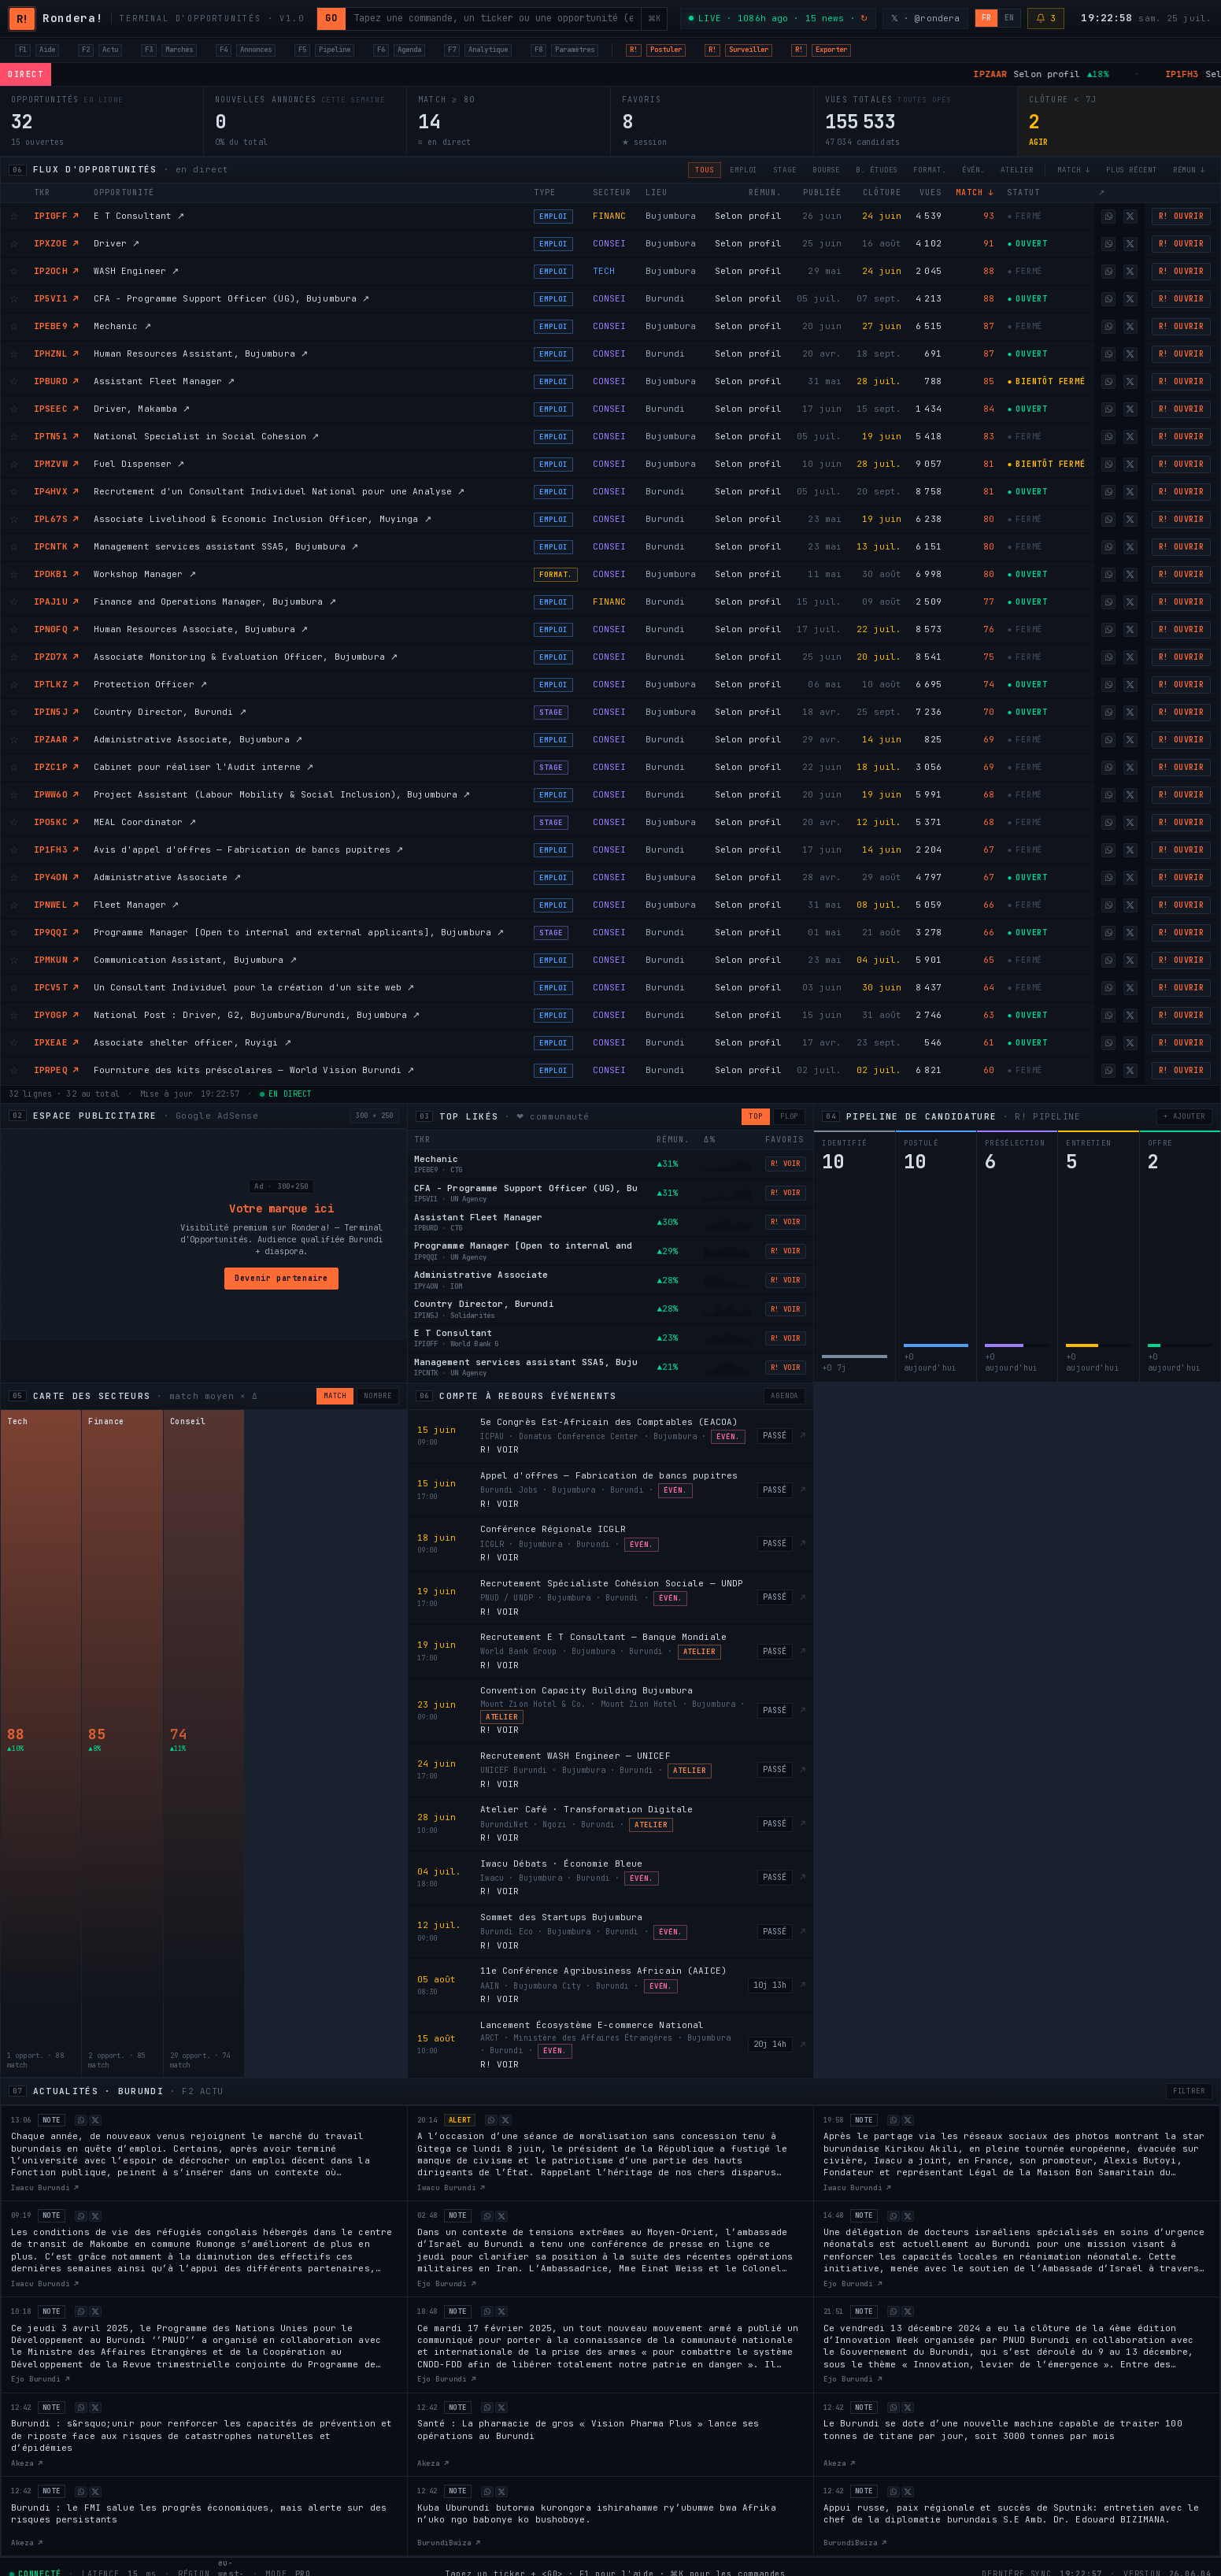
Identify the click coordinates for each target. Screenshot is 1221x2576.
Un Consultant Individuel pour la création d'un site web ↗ (254, 987)
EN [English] (1009, 18)
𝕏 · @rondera (925, 18)
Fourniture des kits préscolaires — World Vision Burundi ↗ (254, 1069)
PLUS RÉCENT (1131, 170)
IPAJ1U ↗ (56, 601)
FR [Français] (986, 18)
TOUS (704, 170)
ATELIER (1017, 170)
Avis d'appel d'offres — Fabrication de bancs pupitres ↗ (249, 849)
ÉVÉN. (974, 170)
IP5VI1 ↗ (56, 298)
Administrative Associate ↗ (167, 877)
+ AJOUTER (1184, 1116)
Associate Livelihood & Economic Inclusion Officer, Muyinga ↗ (262, 518)
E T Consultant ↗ (139, 215)
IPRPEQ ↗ (56, 1069)
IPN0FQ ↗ (56, 629)
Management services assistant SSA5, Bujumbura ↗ (226, 546)
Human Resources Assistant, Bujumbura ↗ (201, 353)
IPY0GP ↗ (56, 1014)
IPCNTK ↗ (56, 546)
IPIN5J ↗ (56, 711)
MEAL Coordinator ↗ (145, 821)
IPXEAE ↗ (56, 1042)
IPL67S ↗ (56, 518)
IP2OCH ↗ (56, 270)
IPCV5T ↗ (56, 987)
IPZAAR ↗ (56, 739)
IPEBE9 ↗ (56, 325)
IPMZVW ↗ (56, 463)
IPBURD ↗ (56, 381)
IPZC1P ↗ (56, 766)
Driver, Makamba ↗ (142, 408)
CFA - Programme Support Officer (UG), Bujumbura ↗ (232, 298)
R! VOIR (786, 1163)
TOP (756, 1116)
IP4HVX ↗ (56, 491)
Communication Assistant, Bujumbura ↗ (195, 959)
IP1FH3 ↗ (56, 849)
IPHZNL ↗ (56, 353)
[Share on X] (1130, 216)
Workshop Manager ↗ (145, 573)
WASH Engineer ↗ (136, 270)
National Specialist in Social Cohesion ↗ (207, 436)
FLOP (789, 1116)
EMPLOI (743, 170)
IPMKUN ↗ (56, 959)
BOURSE (826, 170)
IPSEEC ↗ (56, 408)
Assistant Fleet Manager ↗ (164, 381)
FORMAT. (929, 170)
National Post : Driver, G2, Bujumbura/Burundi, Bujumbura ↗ (257, 1014)
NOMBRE (377, 1396)
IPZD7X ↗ (56, 656)
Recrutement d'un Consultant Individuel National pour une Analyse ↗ (279, 491)
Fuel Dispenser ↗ (139, 463)
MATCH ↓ (1073, 170)
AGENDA (784, 1396)
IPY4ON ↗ (56, 877)
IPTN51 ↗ (56, 436)
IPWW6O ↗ (56, 794)
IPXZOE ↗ (56, 243)
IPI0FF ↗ (56, 215)
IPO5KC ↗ (56, 821)
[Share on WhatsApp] (1108, 216)
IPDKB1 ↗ (56, 573)
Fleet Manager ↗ (136, 904)
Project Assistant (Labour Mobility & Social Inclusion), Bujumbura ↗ (282, 794)
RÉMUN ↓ (1189, 170)
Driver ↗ (117, 243)
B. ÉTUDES (876, 170)
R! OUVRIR (1181, 216)
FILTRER (1189, 2091)
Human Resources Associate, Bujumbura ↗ (201, 629)
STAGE (785, 170)
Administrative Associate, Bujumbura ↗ (198, 739)
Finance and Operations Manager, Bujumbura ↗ (215, 601)
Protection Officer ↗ (150, 684)
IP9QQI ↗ (56, 932)
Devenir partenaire (281, 1278)
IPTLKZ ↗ (56, 684)
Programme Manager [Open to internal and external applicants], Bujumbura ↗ (299, 932)
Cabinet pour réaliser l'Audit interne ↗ (204, 766)
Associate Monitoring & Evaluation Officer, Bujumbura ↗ (246, 656)
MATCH (335, 1396)
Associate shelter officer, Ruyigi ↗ (192, 1042)
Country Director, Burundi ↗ (170, 711)
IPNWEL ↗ (56, 904)
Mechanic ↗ (122, 325)
